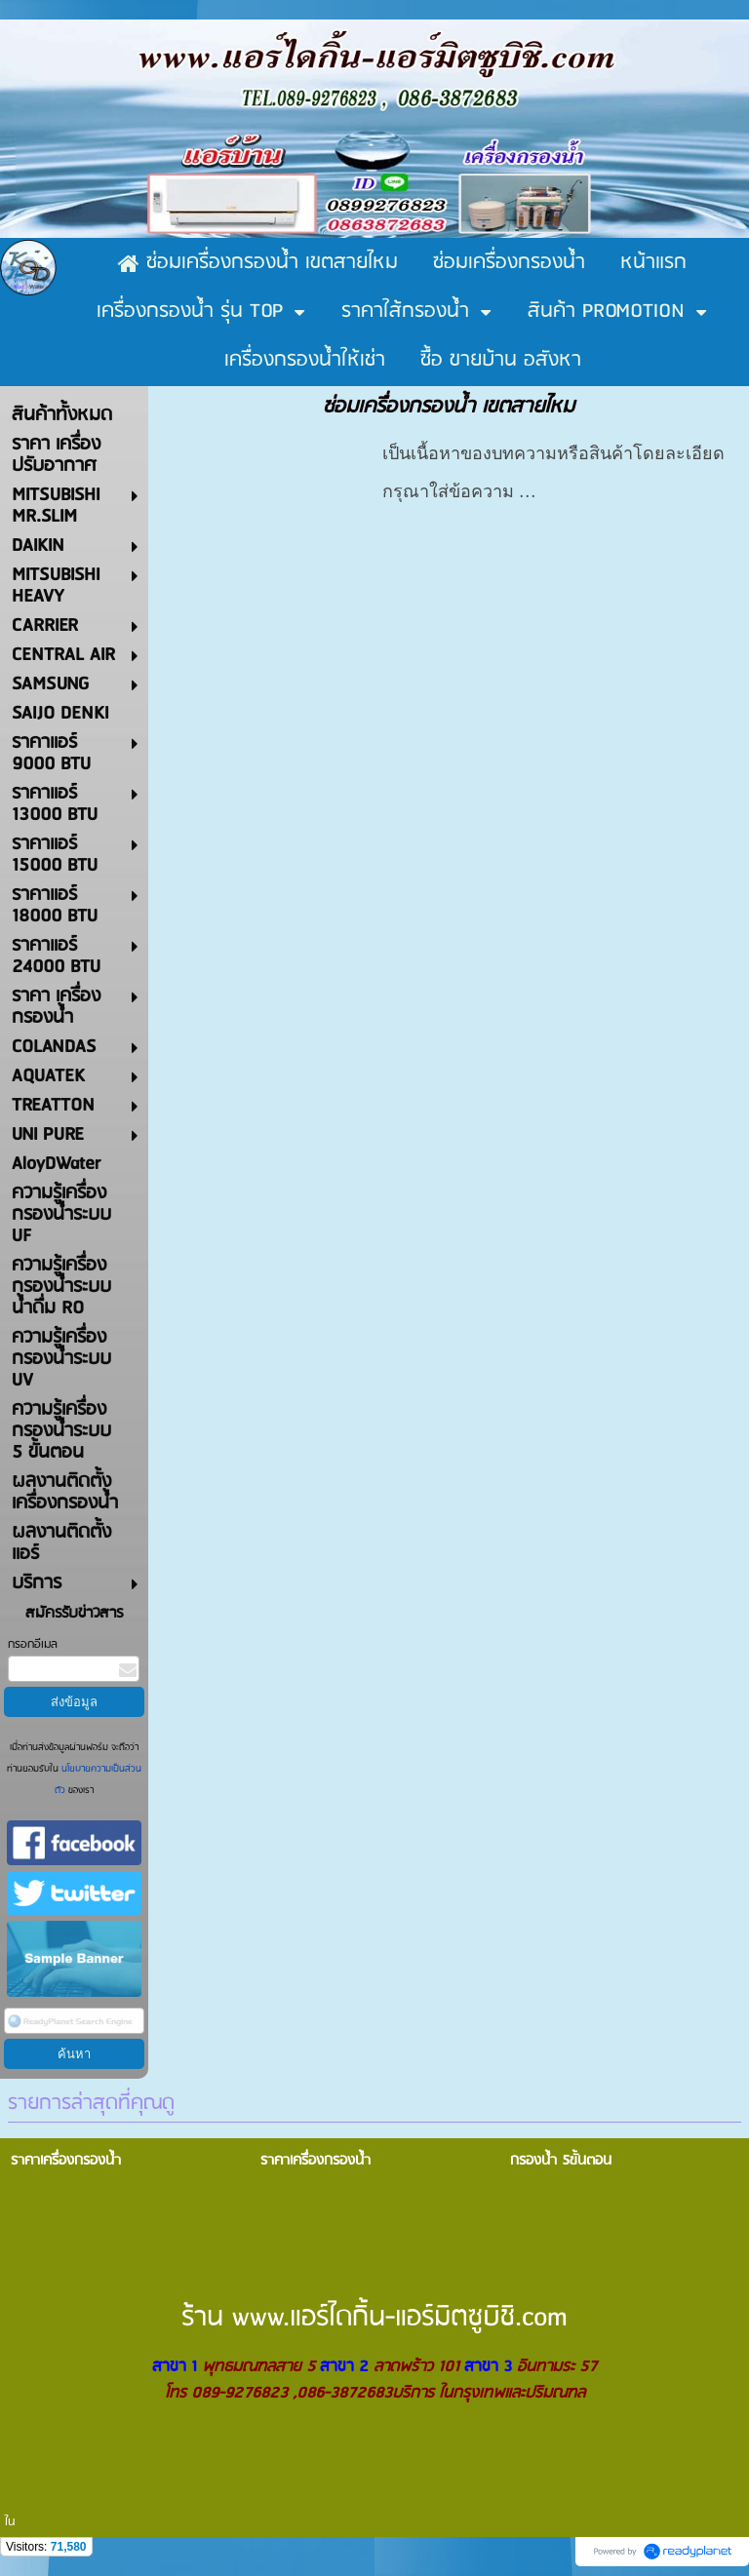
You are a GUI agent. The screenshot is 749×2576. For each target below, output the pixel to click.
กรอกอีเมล (33, 1644)
